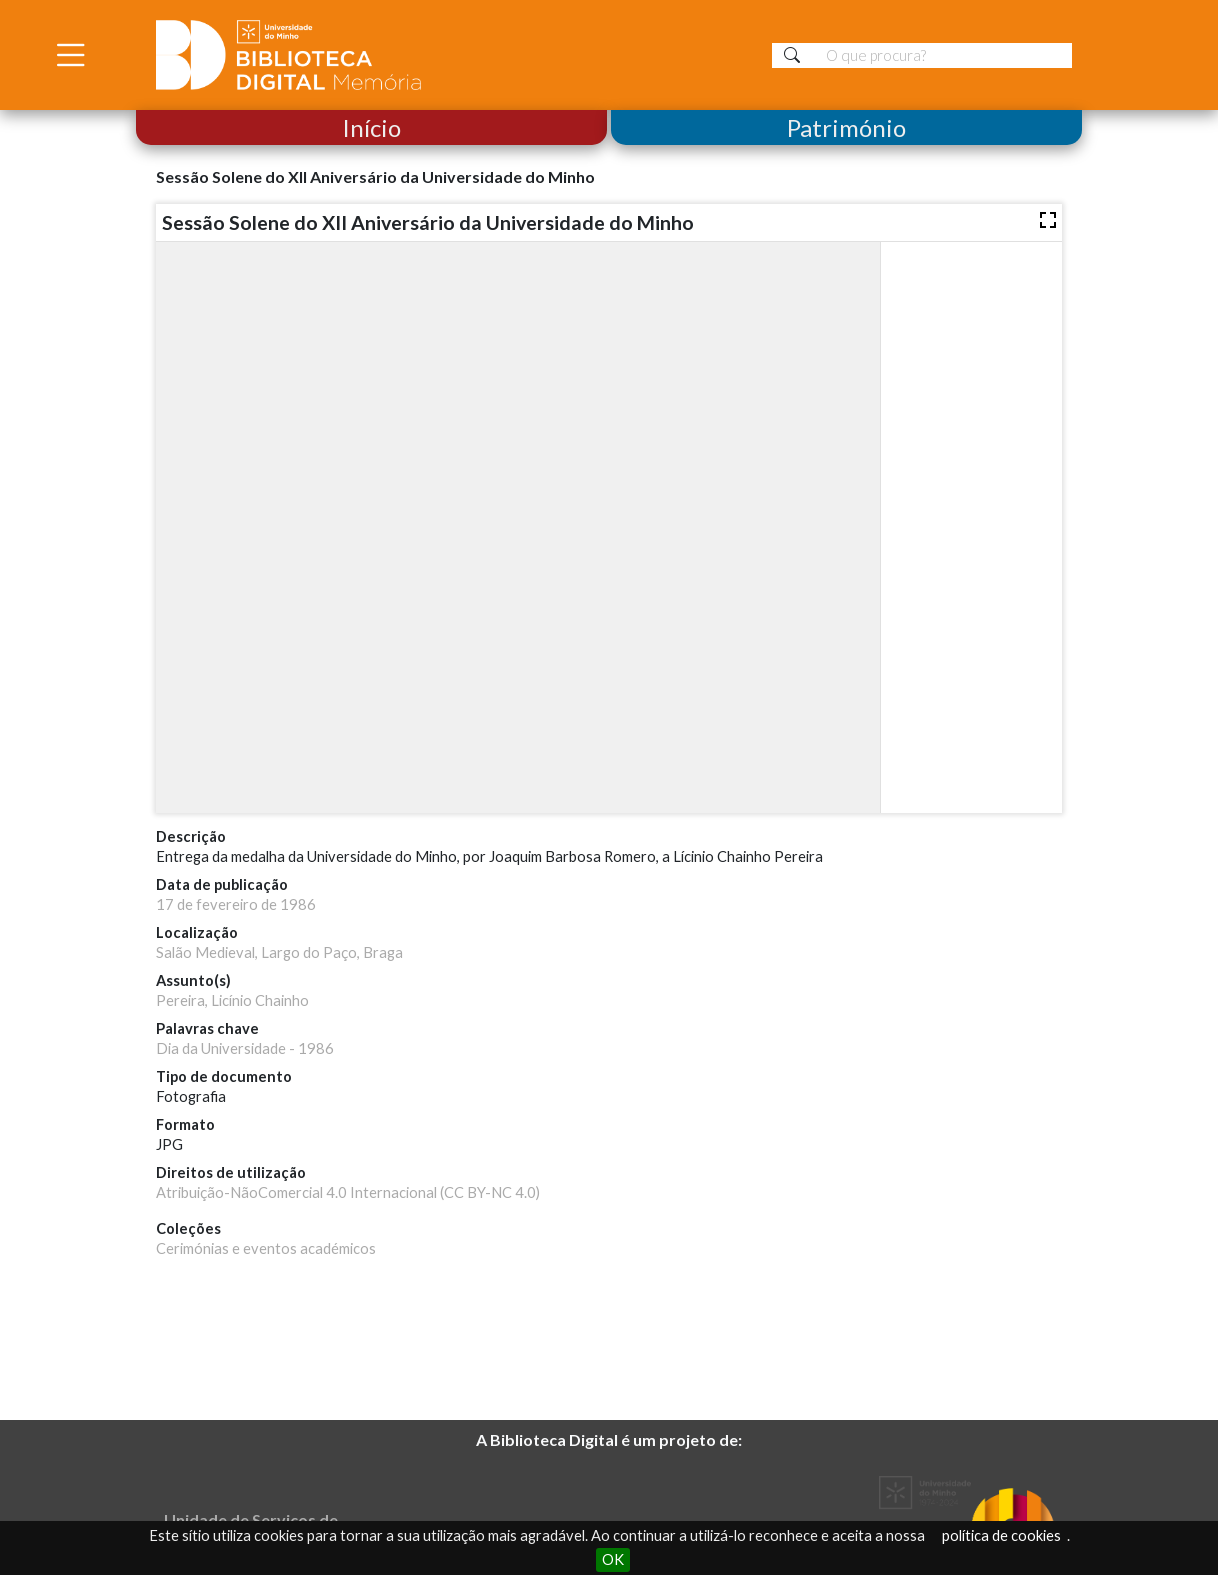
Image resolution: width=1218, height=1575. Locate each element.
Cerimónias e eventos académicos (266, 1248)
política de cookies (1001, 1535)
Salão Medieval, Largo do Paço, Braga (279, 952)
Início (371, 127)
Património (846, 127)
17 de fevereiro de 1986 (236, 904)
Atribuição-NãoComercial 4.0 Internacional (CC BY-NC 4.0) (348, 1192)
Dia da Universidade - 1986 (245, 1048)
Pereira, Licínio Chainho (232, 1000)
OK (613, 1559)
